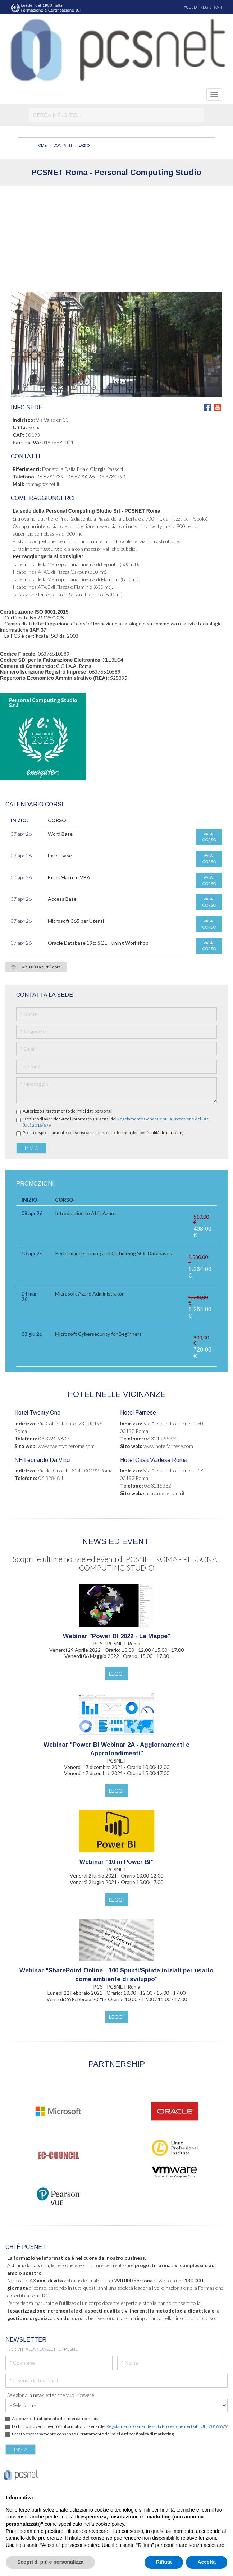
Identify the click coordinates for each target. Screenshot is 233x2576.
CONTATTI (63, 145)
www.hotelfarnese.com (168, 1446)
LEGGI (116, 1673)
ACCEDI (191, 7)
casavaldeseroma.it (164, 1493)
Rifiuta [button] (164, 2562)
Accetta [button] (206, 2562)
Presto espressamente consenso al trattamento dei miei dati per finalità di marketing (103, 1132)
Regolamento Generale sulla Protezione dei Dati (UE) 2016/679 (167, 2426)
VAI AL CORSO (209, 836)
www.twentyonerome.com (66, 1446)
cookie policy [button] (110, 2524)
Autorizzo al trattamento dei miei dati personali (68, 1111)
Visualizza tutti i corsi (36, 967)
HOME (41, 145)
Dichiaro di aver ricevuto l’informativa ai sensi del (116, 1122)
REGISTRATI (211, 7)
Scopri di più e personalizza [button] (50, 2562)
